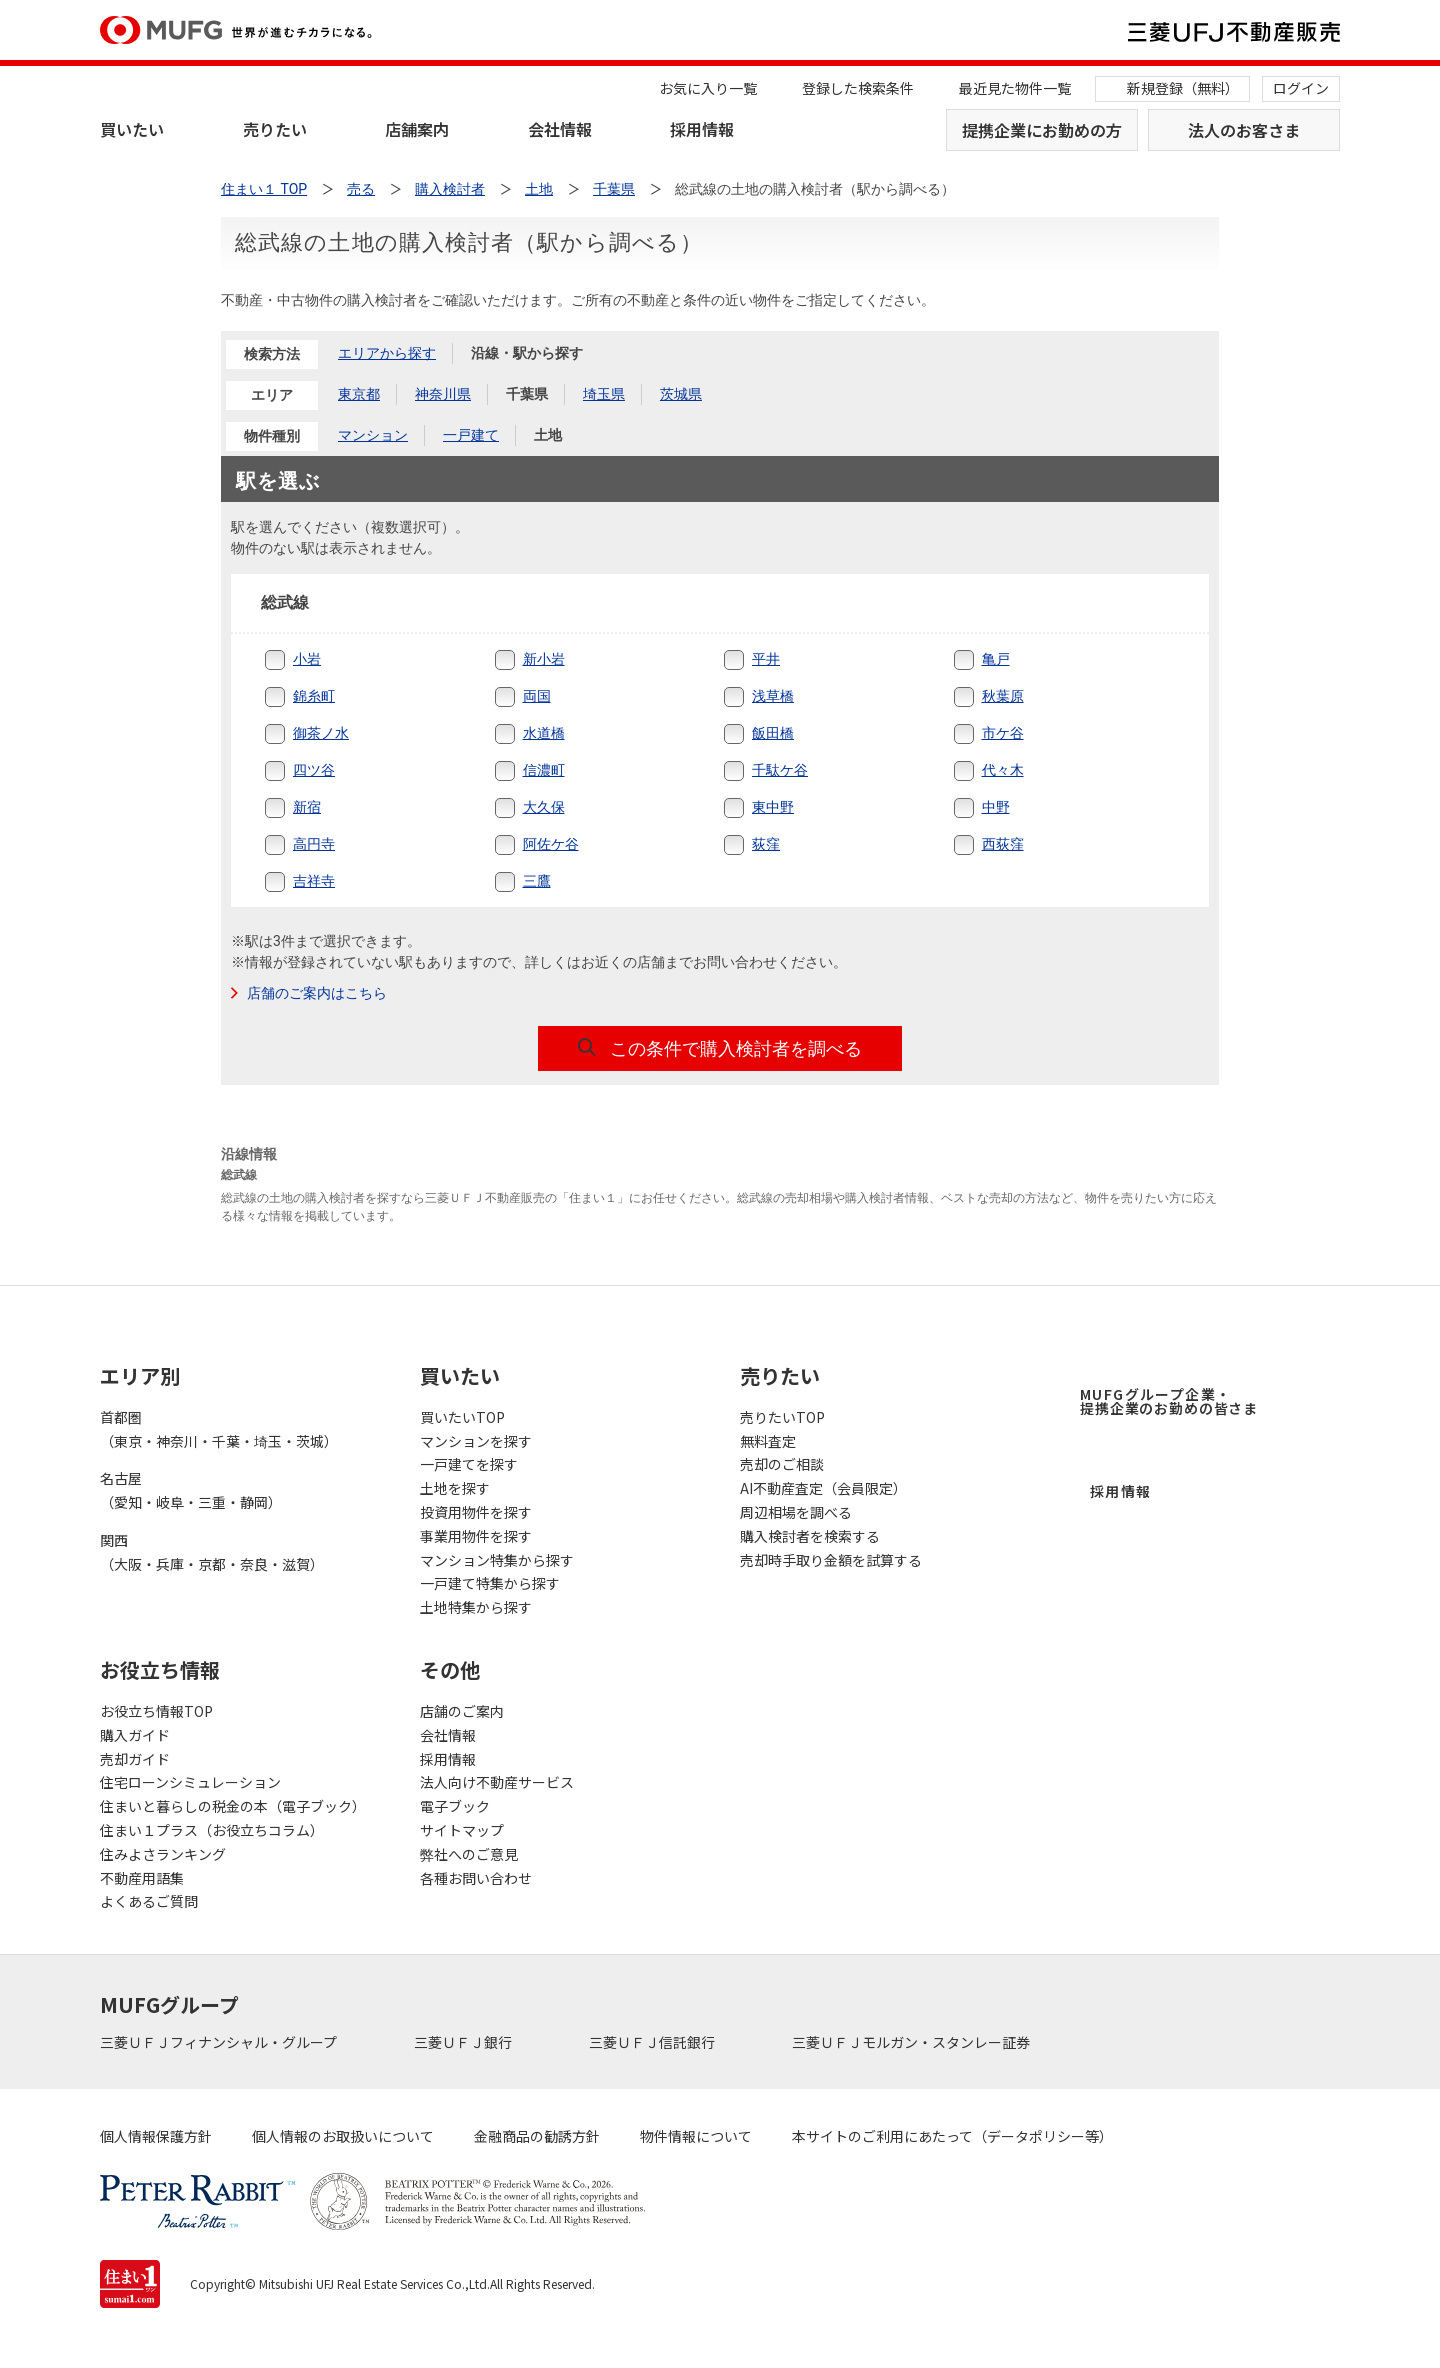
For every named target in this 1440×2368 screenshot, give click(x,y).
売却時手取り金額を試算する (831, 1560)
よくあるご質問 (149, 1901)
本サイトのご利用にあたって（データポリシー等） (952, 2136)
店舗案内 (417, 129)
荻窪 (766, 844)
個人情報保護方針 (156, 2136)
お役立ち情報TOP (156, 1711)
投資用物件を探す (476, 1512)
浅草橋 (773, 696)
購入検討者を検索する (810, 1536)
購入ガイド (135, 1735)
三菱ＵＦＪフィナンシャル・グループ (220, 2042)
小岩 (307, 659)
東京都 (359, 394)
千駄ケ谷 (780, 770)
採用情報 (702, 129)
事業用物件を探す (476, 1536)
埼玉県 (604, 394)
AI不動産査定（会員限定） (823, 1488)
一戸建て (471, 435)
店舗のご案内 (462, 1711)
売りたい (275, 129)
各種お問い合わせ (476, 1878)
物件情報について (696, 2136)
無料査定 (768, 1441)
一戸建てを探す (469, 1464)
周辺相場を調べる (796, 1512)
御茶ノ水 (321, 733)
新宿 (307, 807)
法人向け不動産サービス (497, 1782)
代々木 (1003, 770)
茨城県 (681, 394)
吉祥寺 (314, 881)
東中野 (773, 807)
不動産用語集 (142, 1878)
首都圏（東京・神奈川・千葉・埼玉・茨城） (219, 1429)
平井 (766, 659)
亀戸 (996, 659)
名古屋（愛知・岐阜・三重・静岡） (191, 1490)
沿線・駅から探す (527, 353)
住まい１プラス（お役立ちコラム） (212, 1830)
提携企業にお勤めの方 (1042, 130)
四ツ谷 (314, 770)
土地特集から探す (476, 1607)
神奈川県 (443, 394)
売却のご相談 (782, 1464)
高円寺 (314, 844)
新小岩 (544, 659)
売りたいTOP (782, 1417)
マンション (373, 435)
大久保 (544, 807)
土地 (548, 435)
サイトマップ (462, 1830)
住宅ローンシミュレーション (190, 1782)
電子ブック (455, 1806)
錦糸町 (314, 696)
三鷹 (537, 881)
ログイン (1301, 88)
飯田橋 (773, 733)
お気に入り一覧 (708, 88)
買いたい (132, 129)
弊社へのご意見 (469, 1854)
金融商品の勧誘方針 (537, 2136)
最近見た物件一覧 (1015, 88)
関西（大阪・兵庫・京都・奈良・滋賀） (212, 1552)
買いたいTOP (462, 1417)
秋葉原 (1003, 696)
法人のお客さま (1244, 130)
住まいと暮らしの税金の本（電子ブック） (233, 1806)
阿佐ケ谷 (551, 844)
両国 (537, 696)
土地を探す (455, 1488)
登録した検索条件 (858, 88)
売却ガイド (135, 1759)
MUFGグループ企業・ (1169, 1401)
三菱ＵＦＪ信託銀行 (653, 2042)
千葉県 (614, 189)
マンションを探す (476, 1441)
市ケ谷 (1003, 733)
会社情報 (560, 129)
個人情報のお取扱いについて (343, 2136)
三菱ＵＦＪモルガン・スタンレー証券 (912, 2042)
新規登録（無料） (1183, 88)
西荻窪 (1003, 844)
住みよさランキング (163, 1854)
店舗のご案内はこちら (317, 993)
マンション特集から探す (497, 1560)
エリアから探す (387, 353)
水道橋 (544, 733)
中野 (996, 807)
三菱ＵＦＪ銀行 (464, 2042)
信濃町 (544, 770)
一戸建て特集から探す (490, 1583)
